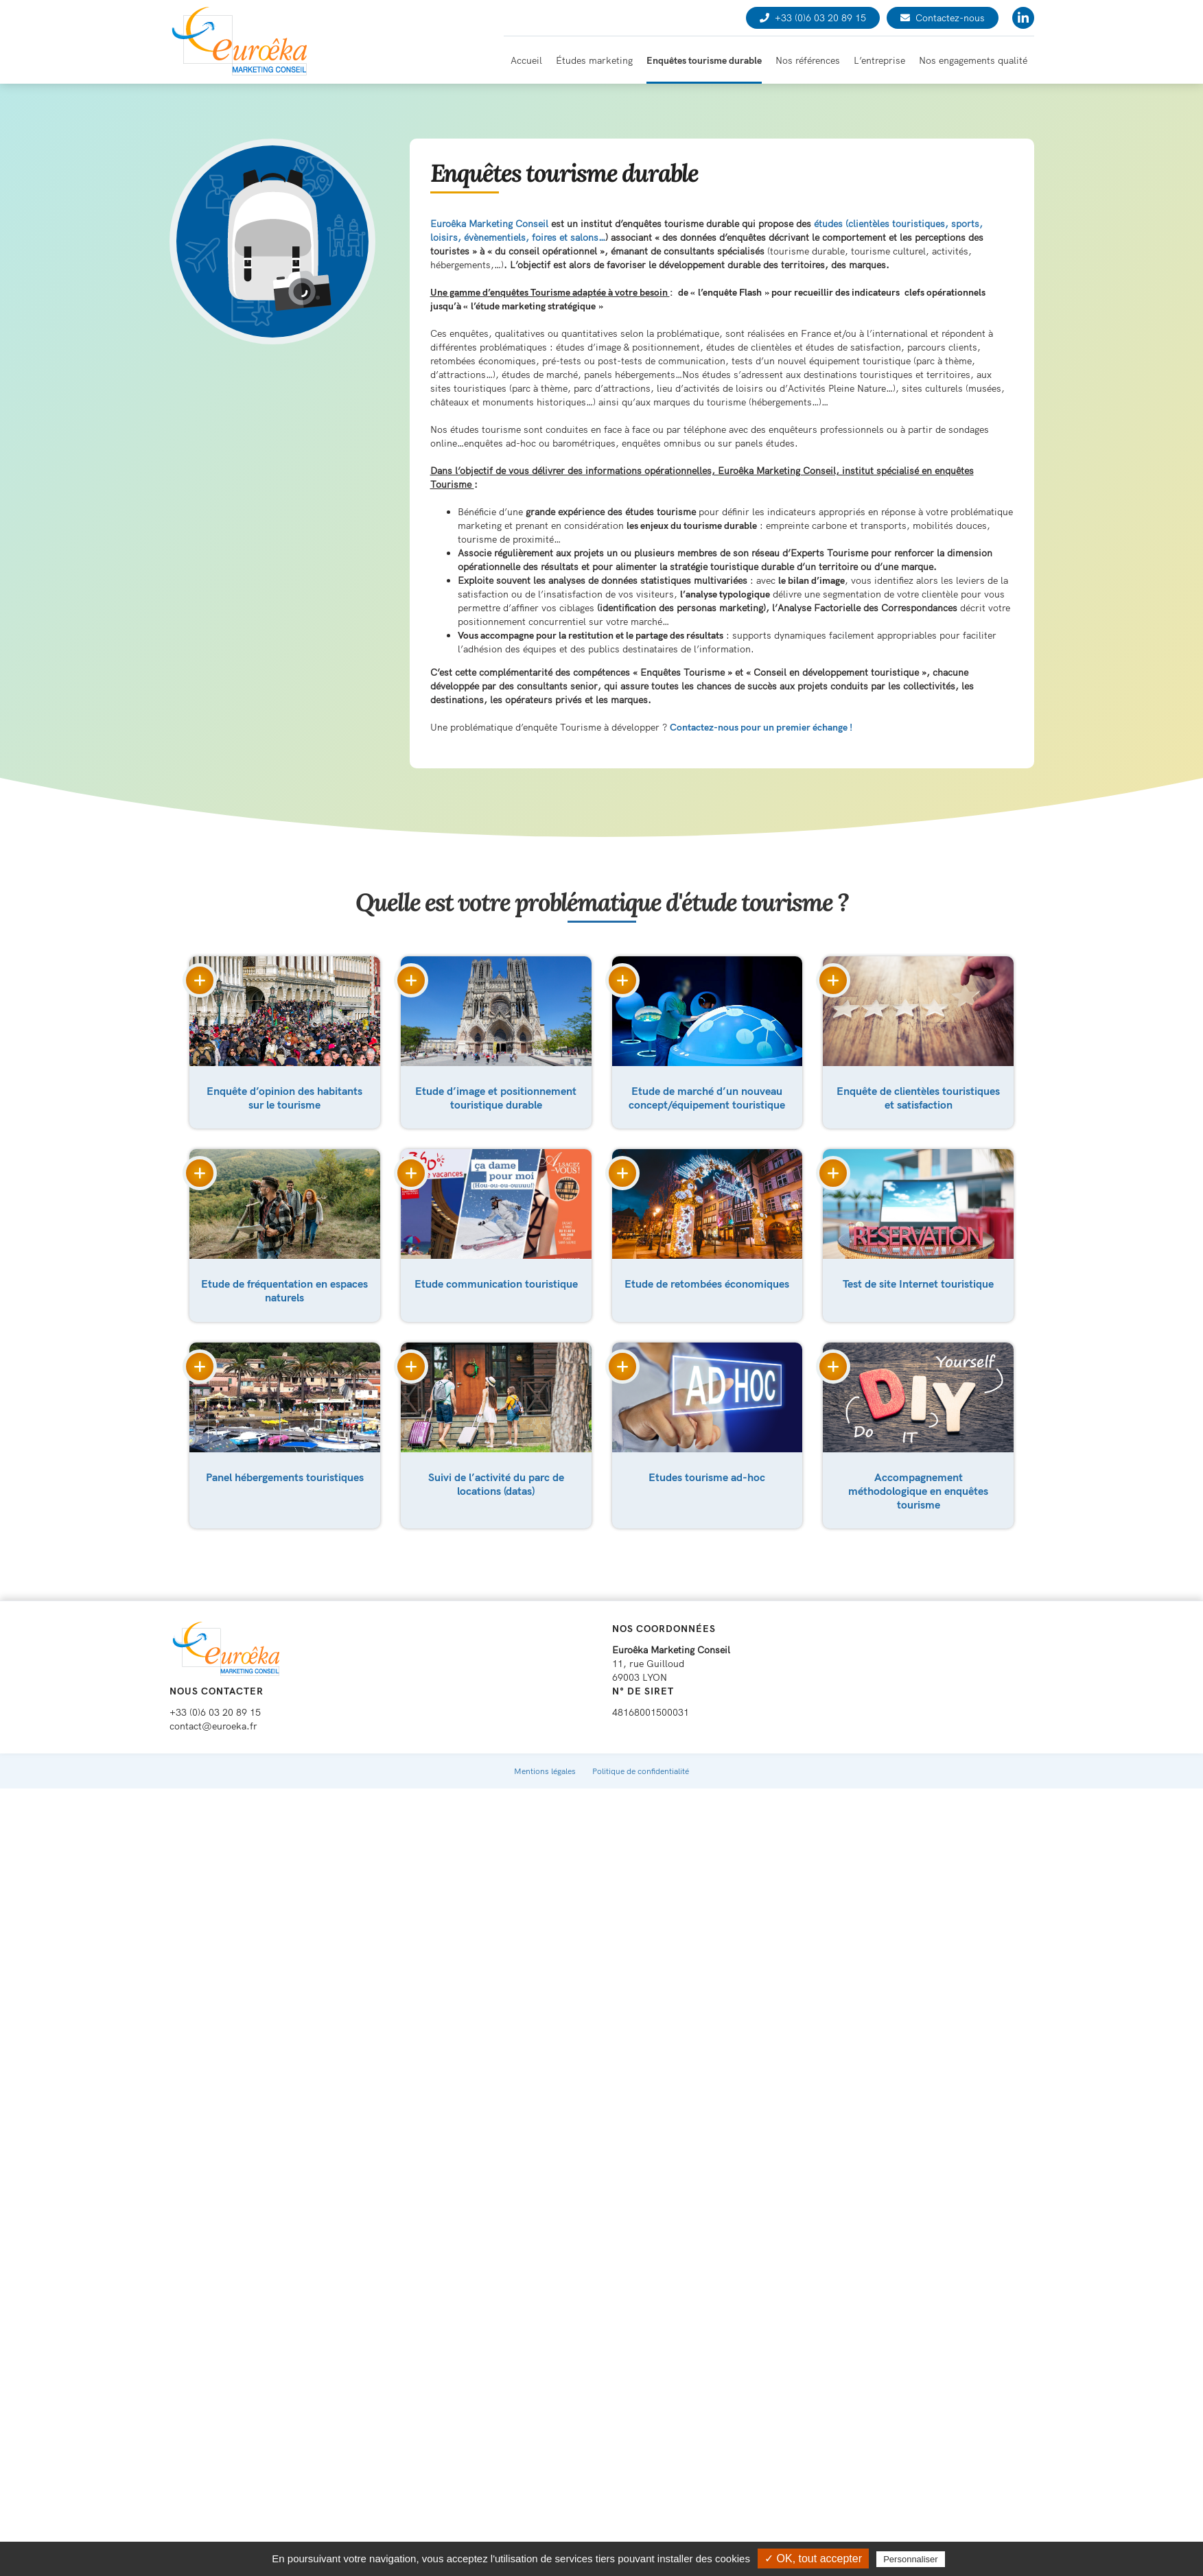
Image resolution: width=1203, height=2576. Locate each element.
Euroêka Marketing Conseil (489, 223)
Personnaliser (910, 2559)
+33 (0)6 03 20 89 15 (813, 18)
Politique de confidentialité (640, 1757)
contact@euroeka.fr (213, 1712)
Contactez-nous (942, 18)
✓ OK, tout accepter (813, 2558)
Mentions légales (545, 1757)
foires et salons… (568, 237)
